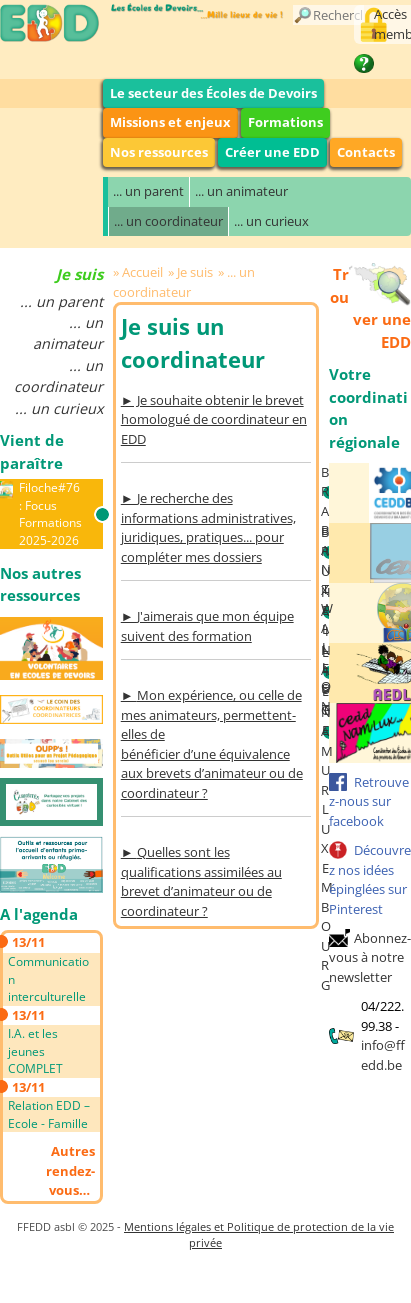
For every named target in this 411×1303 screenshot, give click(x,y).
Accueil (142, 272)
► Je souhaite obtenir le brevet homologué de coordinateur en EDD (214, 419)
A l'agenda (39, 914)
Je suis (195, 272)
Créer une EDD (272, 152)
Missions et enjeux (170, 122)
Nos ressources (159, 152)
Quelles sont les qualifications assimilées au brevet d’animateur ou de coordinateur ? (201, 881)
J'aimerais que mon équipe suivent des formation (207, 626)
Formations (285, 122)
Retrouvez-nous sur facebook (369, 801)
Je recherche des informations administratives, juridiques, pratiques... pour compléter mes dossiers (208, 527)
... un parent (148, 191)
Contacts (366, 152)
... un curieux (271, 221)
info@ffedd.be (383, 1055)
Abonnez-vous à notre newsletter (370, 957)
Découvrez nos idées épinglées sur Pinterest (370, 879)
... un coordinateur (168, 221)
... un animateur (241, 191)
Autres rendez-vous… (70, 1170)
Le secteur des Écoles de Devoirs (213, 93)
